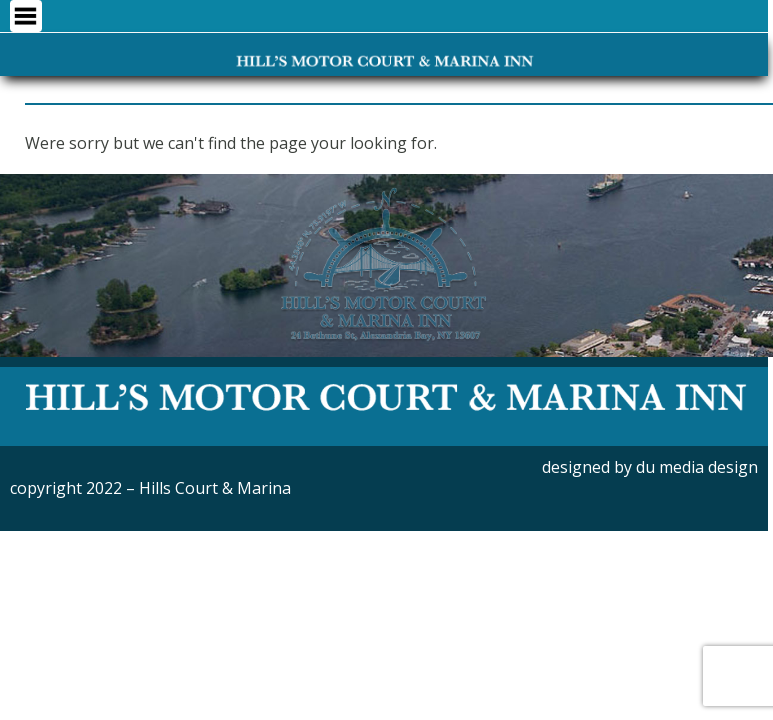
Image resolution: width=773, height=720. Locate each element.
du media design (697, 467)
